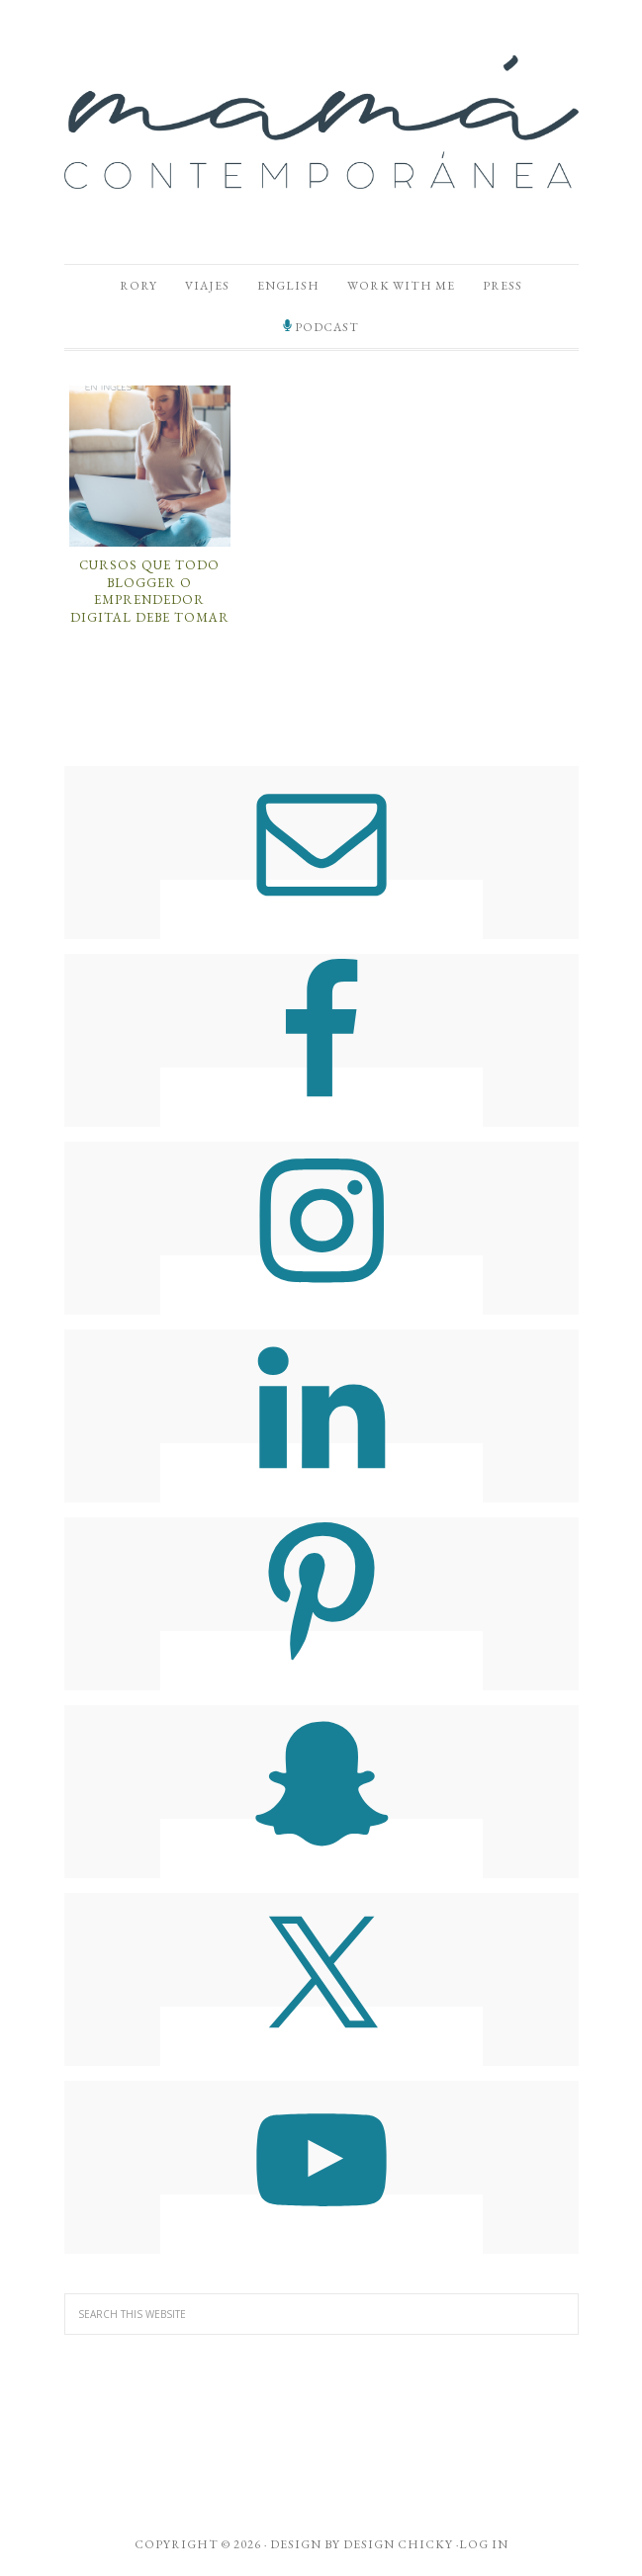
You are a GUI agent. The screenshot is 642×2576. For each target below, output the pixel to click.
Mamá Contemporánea (321, 121)
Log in (483, 2544)
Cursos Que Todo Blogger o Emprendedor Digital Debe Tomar (149, 591)
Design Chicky (398, 2544)
